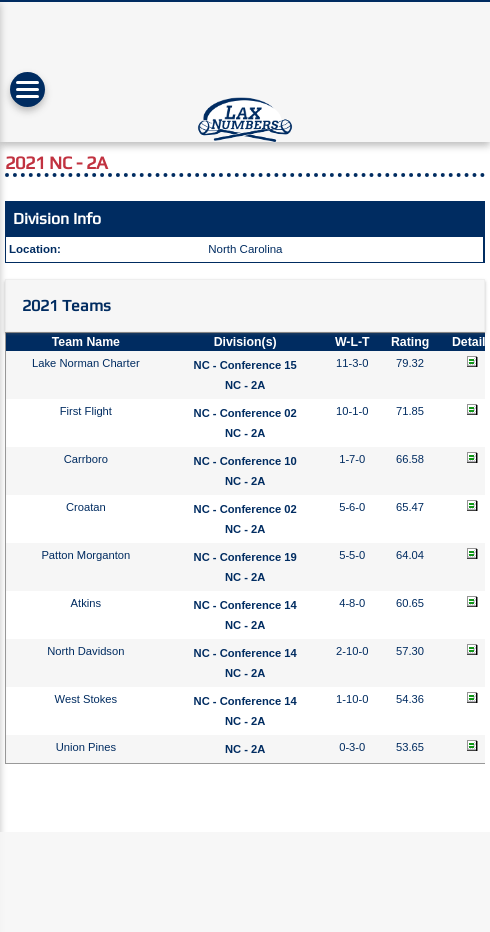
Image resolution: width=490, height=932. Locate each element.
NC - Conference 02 (245, 413)
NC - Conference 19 (245, 557)
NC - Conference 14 (245, 605)
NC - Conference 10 (245, 461)
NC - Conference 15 (245, 365)
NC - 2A (245, 385)
